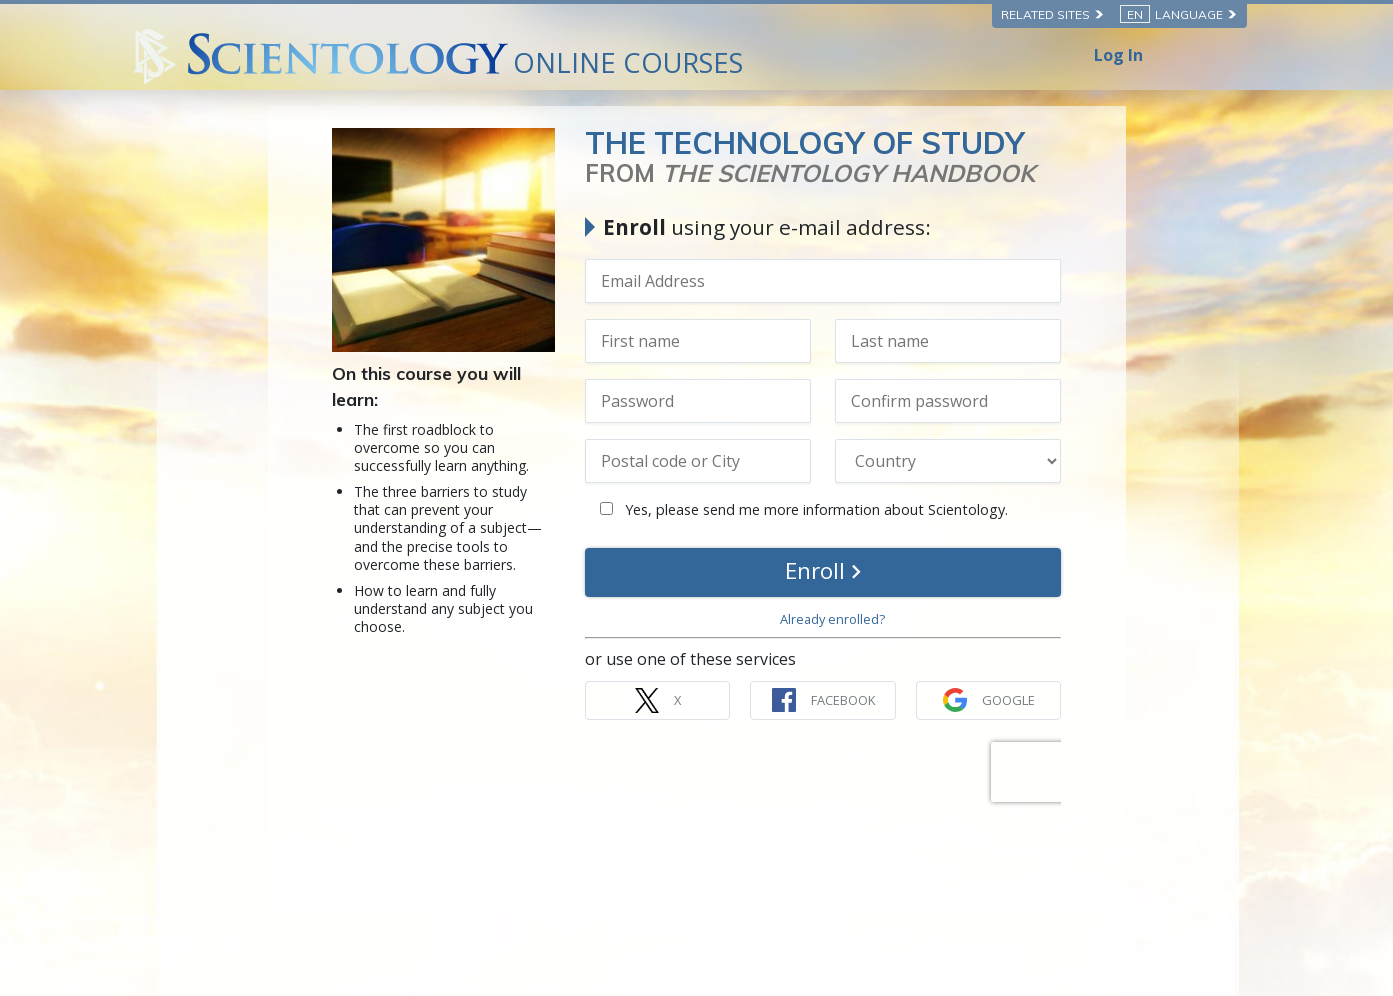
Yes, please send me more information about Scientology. (804, 509)
